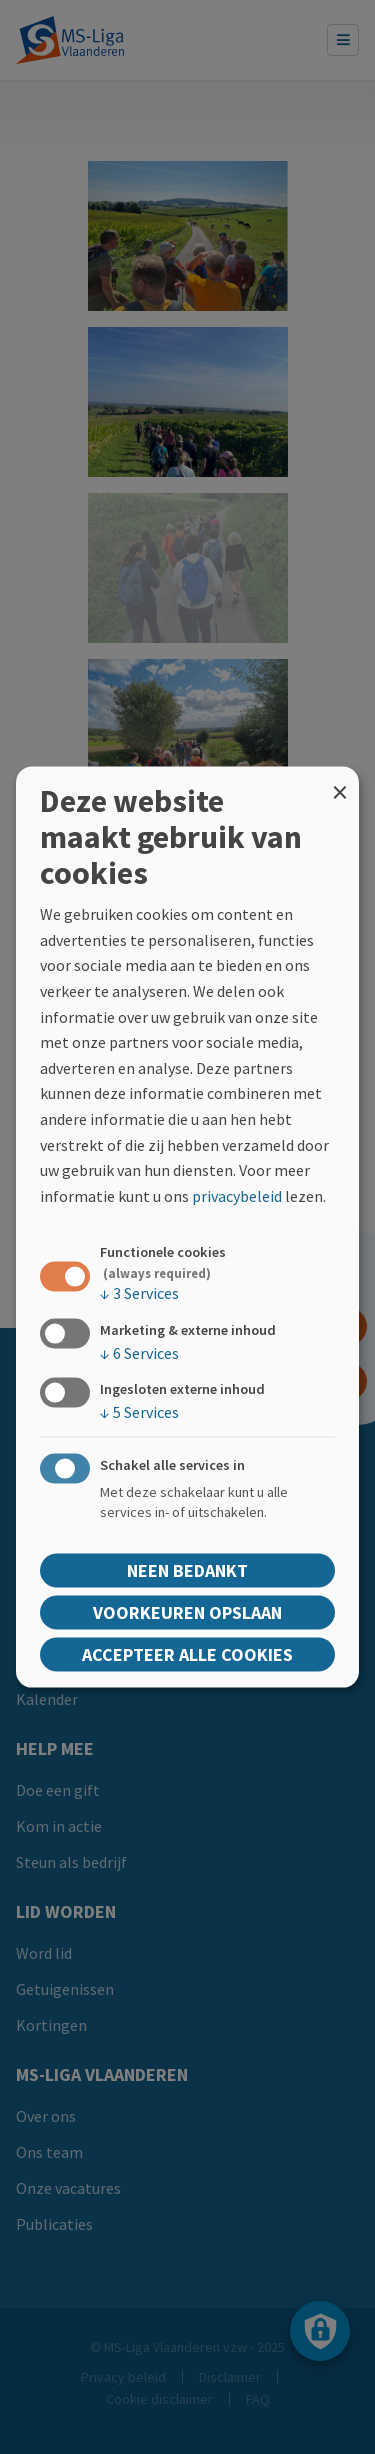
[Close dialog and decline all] (340, 779)
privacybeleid (237, 1195)
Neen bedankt (187, 1569)
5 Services (139, 1411)
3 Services (139, 1293)
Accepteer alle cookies (187, 1653)
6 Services (139, 1352)
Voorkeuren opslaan (187, 1611)
